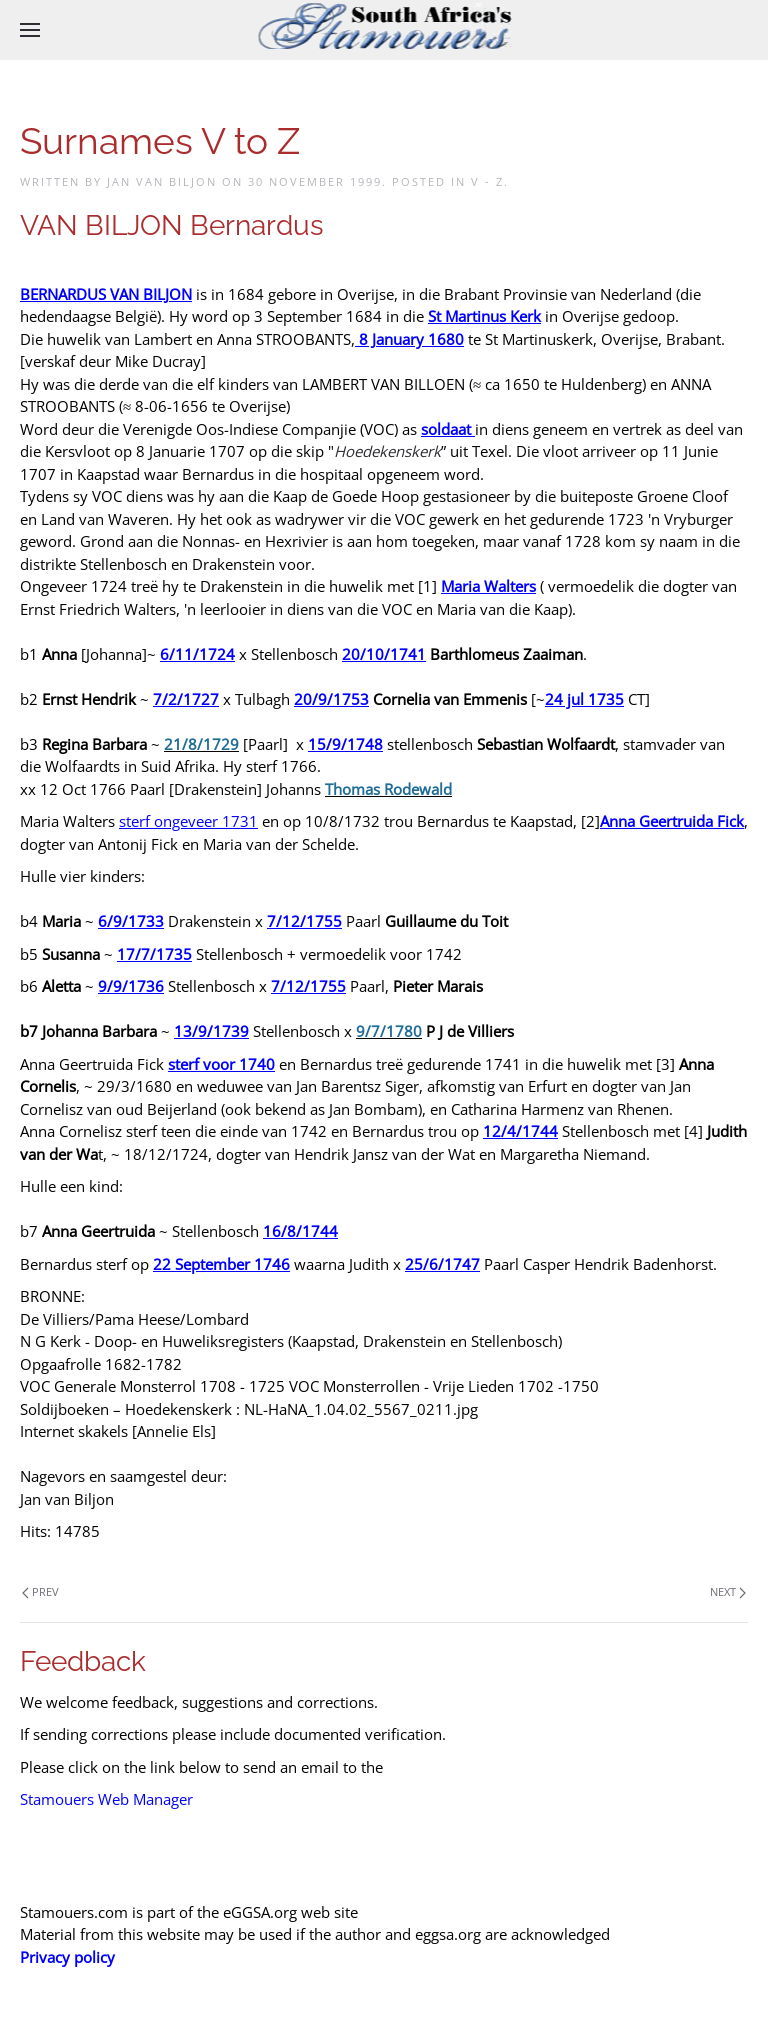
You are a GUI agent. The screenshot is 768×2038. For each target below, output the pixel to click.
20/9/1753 (331, 699)
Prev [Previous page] (40, 1591)
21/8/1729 (201, 744)
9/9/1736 (131, 986)
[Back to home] (384, 30)
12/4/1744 (520, 1131)
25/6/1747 (442, 1264)
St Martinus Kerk (484, 316)
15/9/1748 (345, 744)
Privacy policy (67, 1957)
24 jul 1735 (584, 699)
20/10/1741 (384, 654)
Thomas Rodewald (388, 789)
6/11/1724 (197, 654)
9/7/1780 (389, 1031)
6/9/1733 (131, 921)
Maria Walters (488, 586)
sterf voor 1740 (221, 1064)
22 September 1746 (221, 1264)
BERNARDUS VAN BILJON (106, 294)
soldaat (446, 429)
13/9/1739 (211, 1031)
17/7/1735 (154, 954)
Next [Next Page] (728, 1591)
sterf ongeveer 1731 (188, 821)
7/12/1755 (304, 921)
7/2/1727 (186, 699)
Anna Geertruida (656, 821)
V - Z (487, 181)
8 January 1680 (411, 339)
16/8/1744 (300, 1231)
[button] (30, 30)
